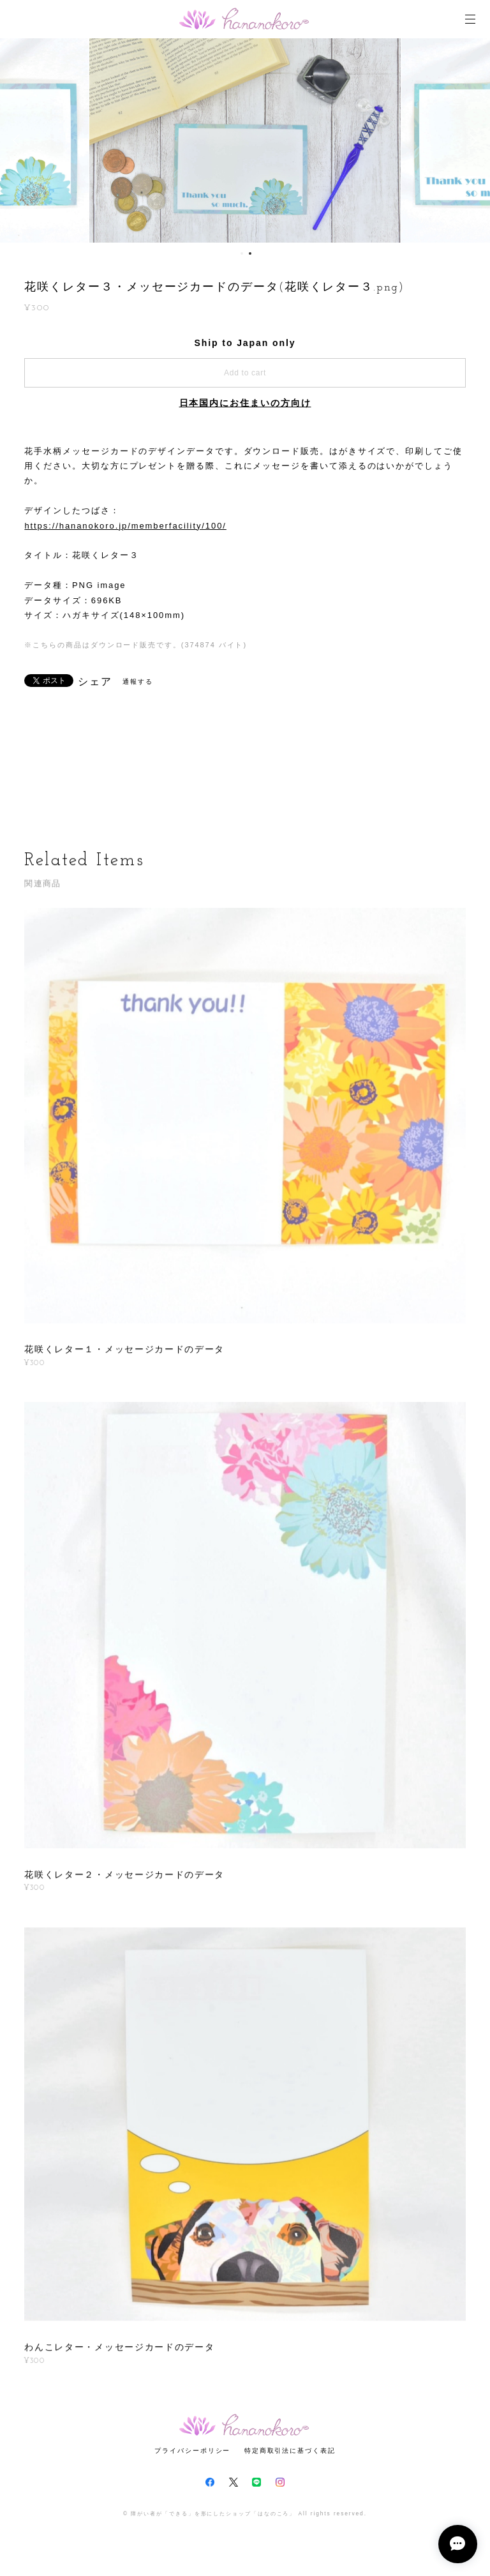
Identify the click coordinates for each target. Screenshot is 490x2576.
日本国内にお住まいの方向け (245, 403)
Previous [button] (19, 140)
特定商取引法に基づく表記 (290, 2450)
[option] (245, 140)
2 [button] (250, 253)
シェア (95, 682)
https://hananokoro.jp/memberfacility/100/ (125, 526)
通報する (137, 681)
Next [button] (470, 140)
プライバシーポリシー (192, 2450)
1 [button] (242, 253)
